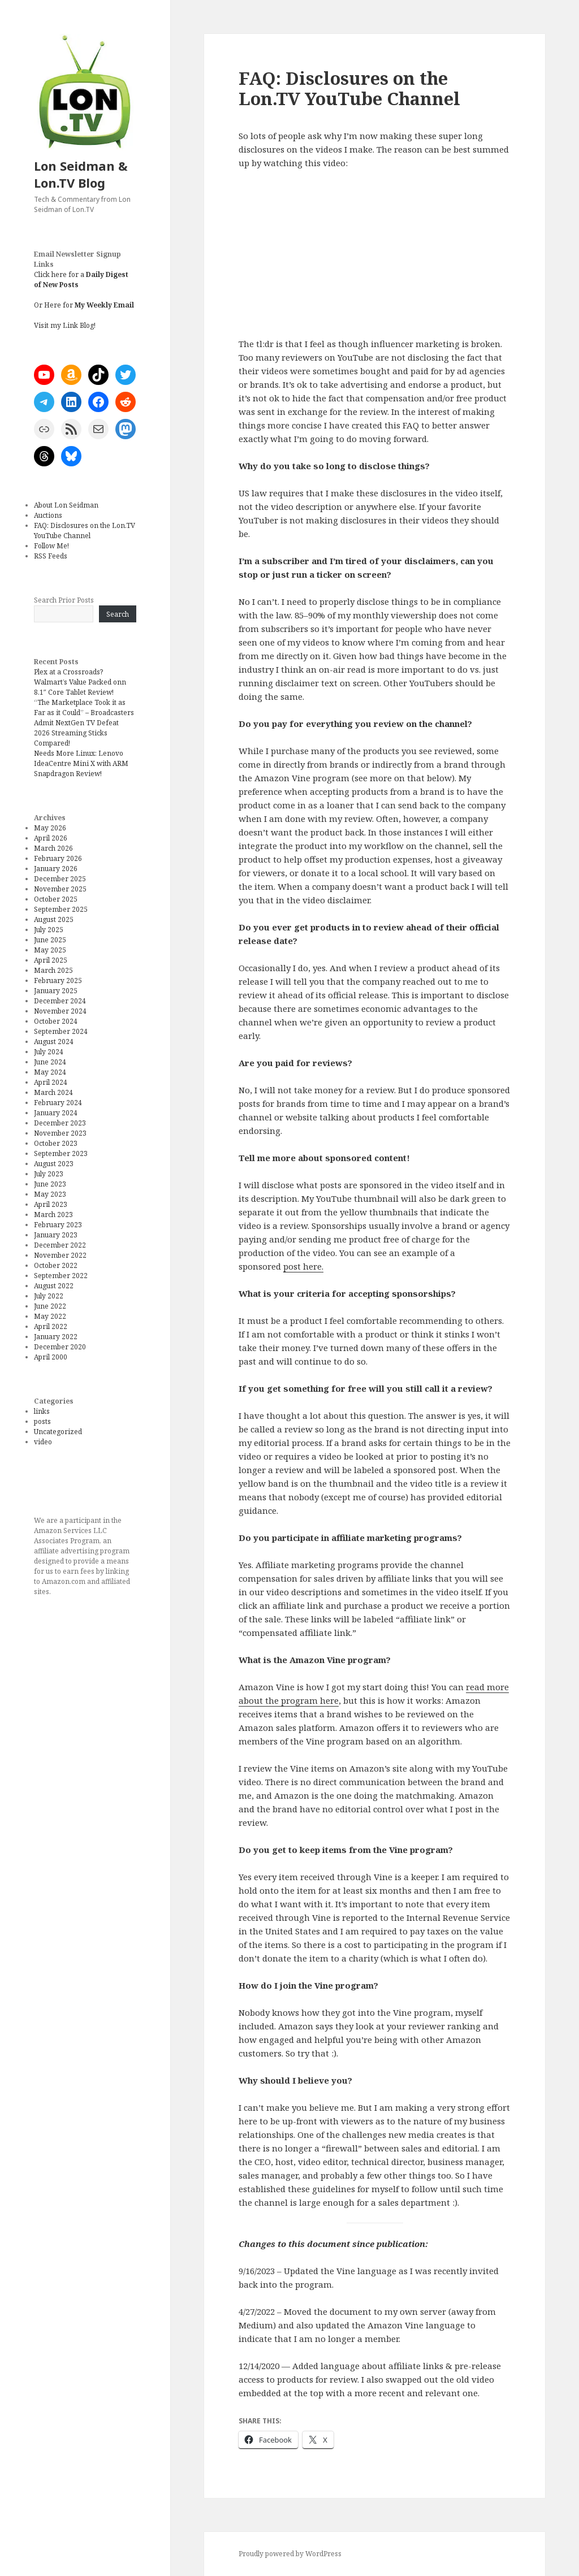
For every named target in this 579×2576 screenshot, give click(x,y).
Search (117, 614)
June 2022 (50, 1306)
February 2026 (58, 858)
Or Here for (84, 305)
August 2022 (54, 1286)
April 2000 (50, 1357)
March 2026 (53, 848)
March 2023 (53, 1214)
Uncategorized (58, 1431)
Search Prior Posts (64, 600)
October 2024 (55, 1021)
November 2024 (60, 1011)
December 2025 (60, 879)
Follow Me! (51, 546)
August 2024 (54, 1041)
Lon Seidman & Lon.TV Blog (81, 174)
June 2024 (50, 1062)
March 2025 (53, 970)
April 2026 (50, 838)
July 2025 (48, 929)
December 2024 (60, 1001)
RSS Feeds (50, 556)
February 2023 (58, 1224)
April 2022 (50, 1326)
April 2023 (50, 1204)
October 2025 (55, 899)
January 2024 (55, 1113)
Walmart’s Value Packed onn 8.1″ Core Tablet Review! (80, 687)
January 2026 (55, 868)
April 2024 (50, 1082)
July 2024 (48, 1052)
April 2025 (50, 960)
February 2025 (58, 980)
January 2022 (55, 1336)
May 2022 (50, 1316)
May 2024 (50, 1072)
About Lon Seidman (66, 505)
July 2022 (48, 1296)
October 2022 (55, 1265)
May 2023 (50, 1194)
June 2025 (50, 940)
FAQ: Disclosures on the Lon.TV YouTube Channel (84, 530)
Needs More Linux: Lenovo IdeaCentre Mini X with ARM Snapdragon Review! (81, 763)
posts (42, 1421)
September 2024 (61, 1031)
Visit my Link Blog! (65, 325)
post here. (303, 1266)
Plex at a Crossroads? (68, 672)
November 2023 (60, 1133)
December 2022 (60, 1245)
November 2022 (60, 1255)
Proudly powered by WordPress (290, 2553)
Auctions (48, 515)
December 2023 (60, 1123)
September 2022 (61, 1275)
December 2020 (60, 1347)
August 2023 (54, 1163)
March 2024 (53, 1092)
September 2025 (61, 909)
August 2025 (54, 919)
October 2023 (55, 1143)
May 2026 (50, 828)
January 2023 (55, 1235)
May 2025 (50, 950)
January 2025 (55, 990)
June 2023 (50, 1184)
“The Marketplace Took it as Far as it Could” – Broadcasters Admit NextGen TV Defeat (84, 713)
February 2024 (58, 1102)
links (42, 1411)
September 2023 (61, 1153)
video (43, 1442)
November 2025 (60, 889)
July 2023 (48, 1174)
